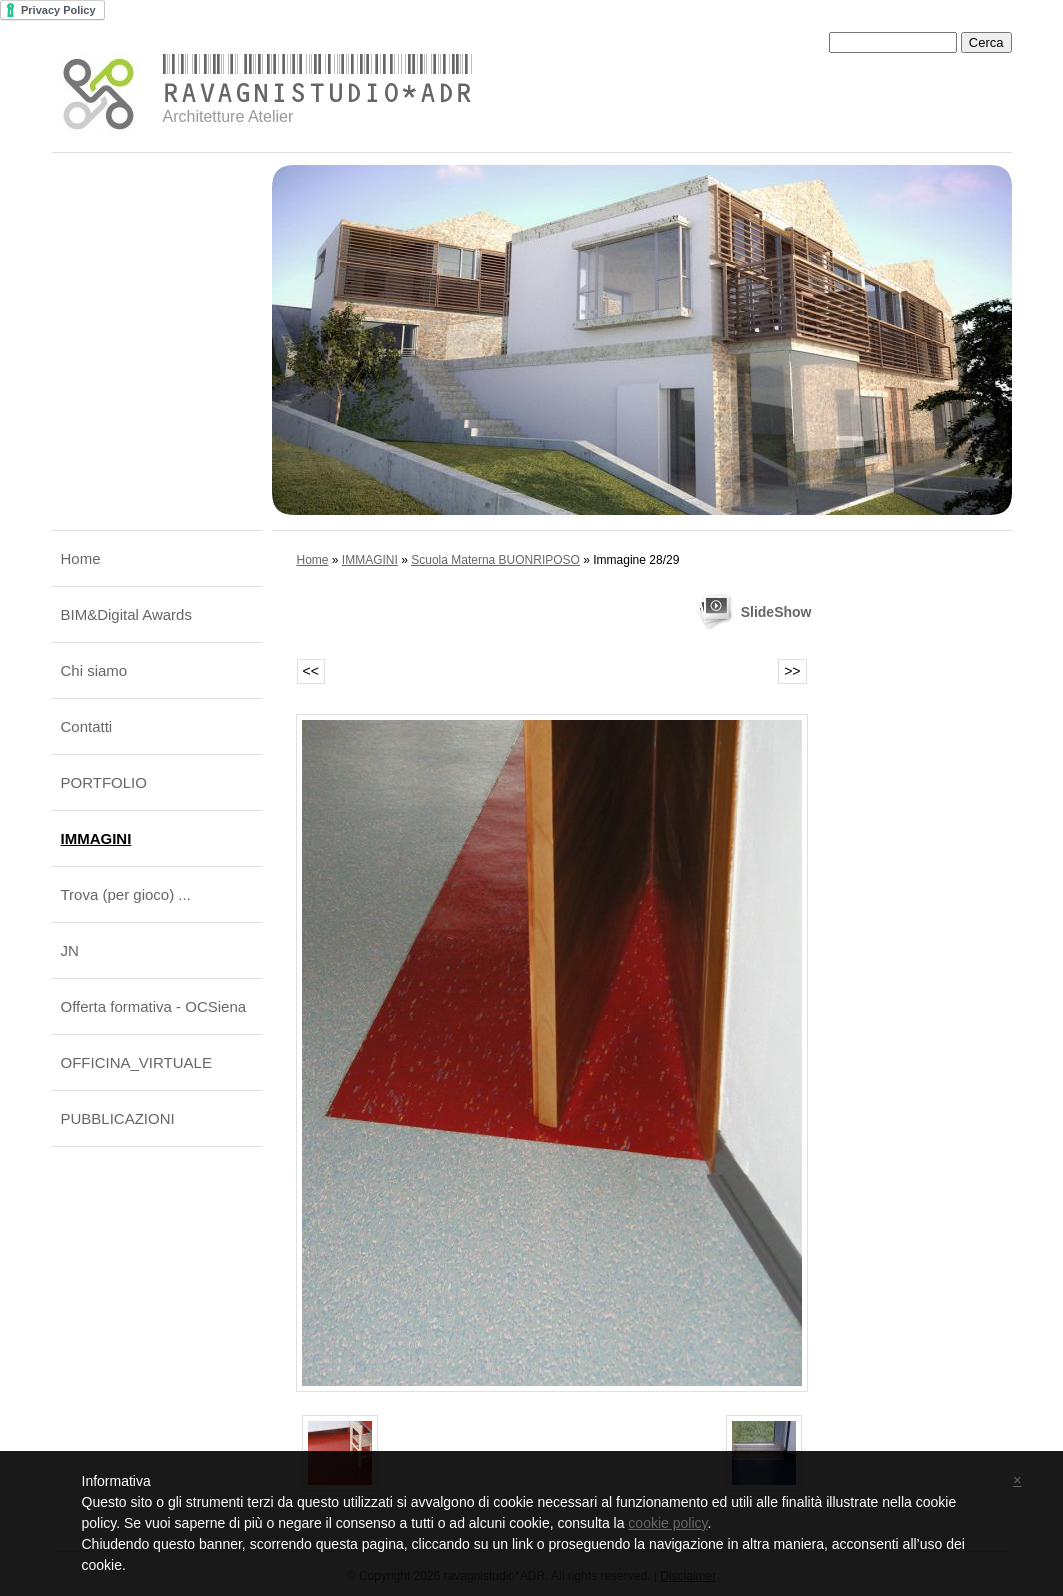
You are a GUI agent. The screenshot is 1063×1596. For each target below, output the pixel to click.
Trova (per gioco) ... (126, 894)
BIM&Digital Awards (126, 614)
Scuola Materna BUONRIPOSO (495, 560)
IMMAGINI (96, 838)
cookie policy (667, 1523)
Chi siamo (94, 670)
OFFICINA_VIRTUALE (136, 1062)
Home (81, 558)
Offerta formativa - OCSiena (154, 1006)
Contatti (87, 726)
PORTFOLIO (104, 782)
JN (70, 950)
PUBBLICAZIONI (118, 1118)
